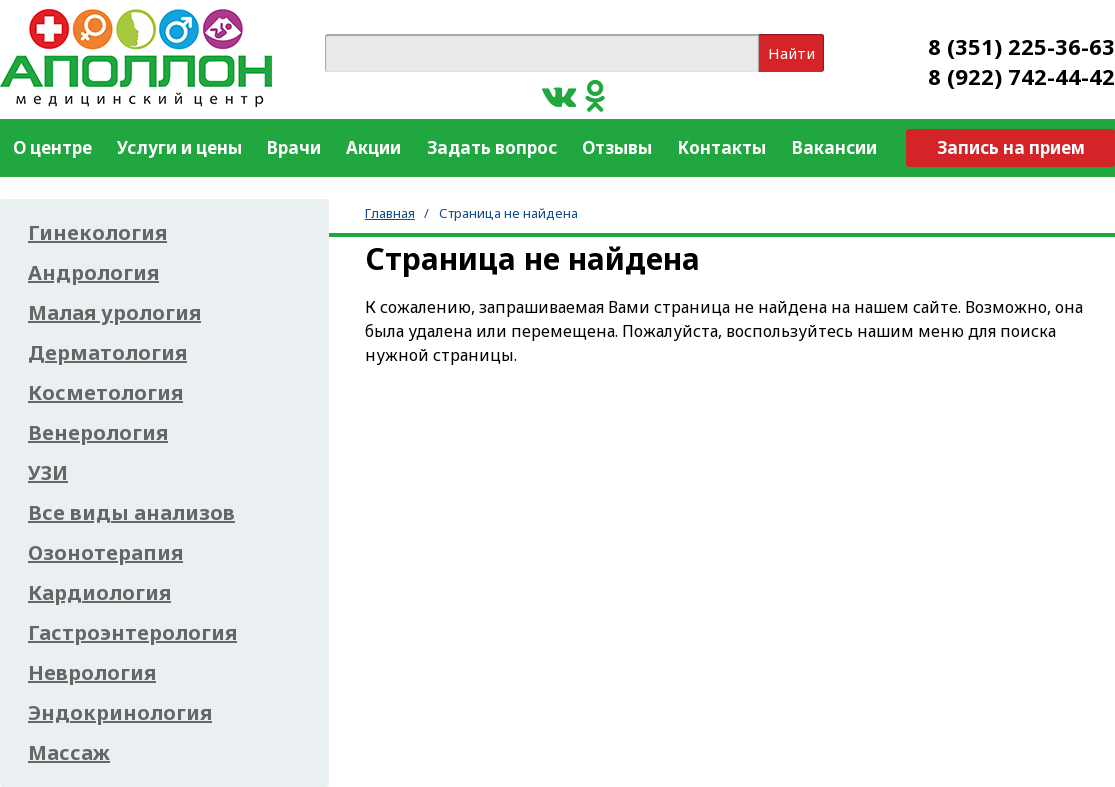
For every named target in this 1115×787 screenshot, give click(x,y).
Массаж (69, 753)
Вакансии (834, 147)
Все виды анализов (131, 513)
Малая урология (114, 313)
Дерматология (107, 353)
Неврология (92, 673)
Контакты (721, 147)
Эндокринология (120, 713)
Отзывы (617, 147)
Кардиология (99, 593)
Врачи (294, 147)
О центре (52, 147)
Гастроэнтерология (132, 633)
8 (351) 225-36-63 (1021, 46)
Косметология (105, 393)
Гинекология (97, 233)
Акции (373, 147)
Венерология (98, 433)
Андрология (93, 273)
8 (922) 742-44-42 (1021, 76)
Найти (791, 53)
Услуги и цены (179, 147)
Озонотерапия (105, 553)
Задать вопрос (492, 147)
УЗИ (48, 473)
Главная (390, 213)
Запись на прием (1011, 147)
